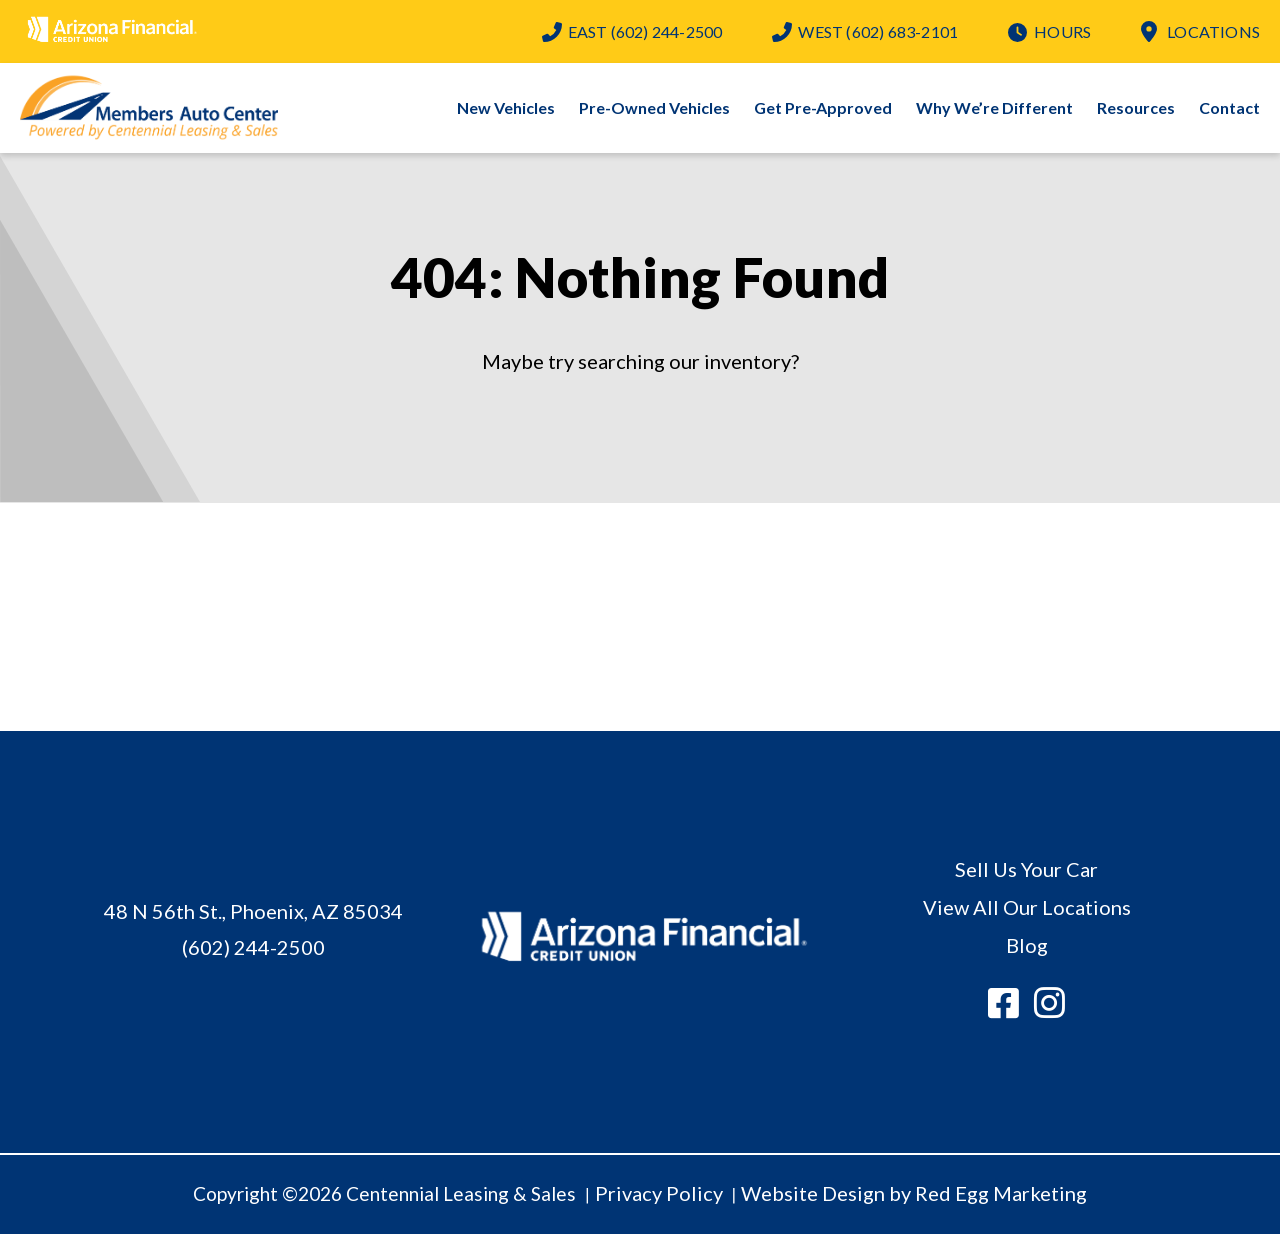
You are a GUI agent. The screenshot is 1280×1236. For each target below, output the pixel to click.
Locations (1213, 31)
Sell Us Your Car (1026, 870)
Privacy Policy (659, 1194)
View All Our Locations (1027, 908)
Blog (1027, 946)
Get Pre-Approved (823, 108)
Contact (1229, 108)
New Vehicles (506, 108)
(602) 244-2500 (645, 31)
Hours (1062, 31)
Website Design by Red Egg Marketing (914, 1194)
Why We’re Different (994, 108)
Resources (1136, 108)
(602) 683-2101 (878, 31)
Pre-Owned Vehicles (654, 108)
